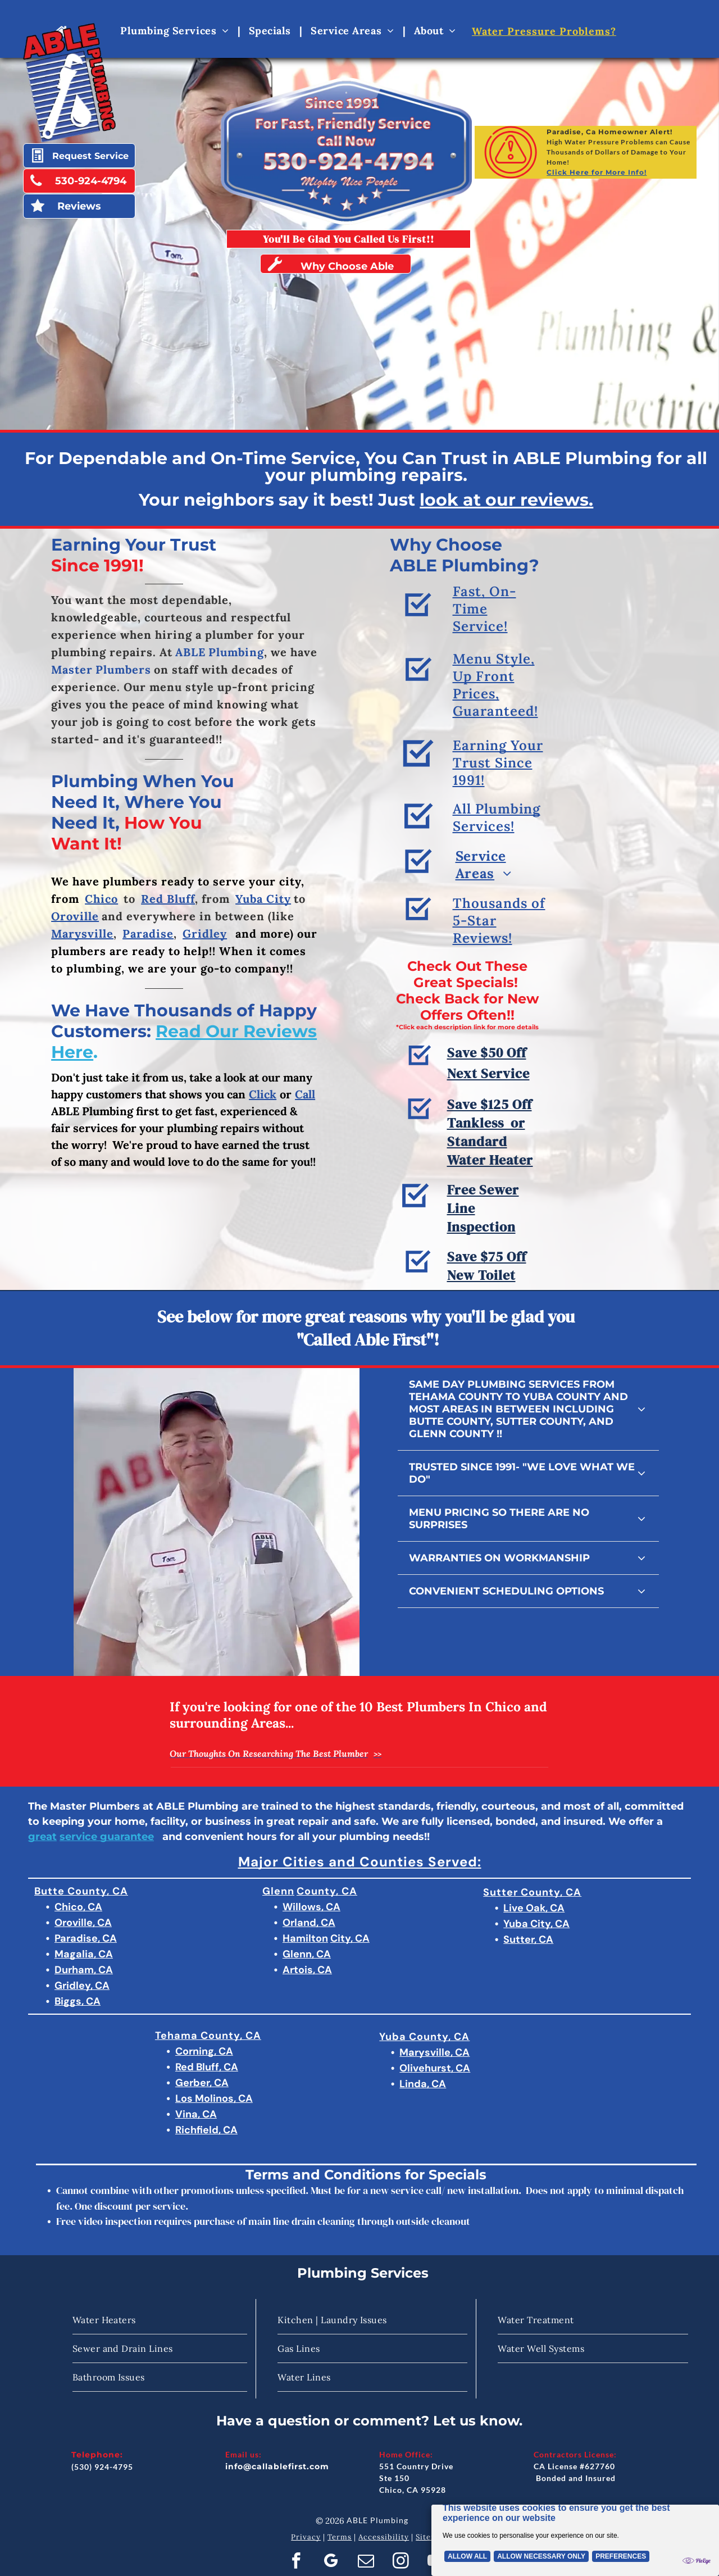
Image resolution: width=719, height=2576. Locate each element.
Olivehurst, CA (434, 2068)
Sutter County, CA (532, 1892)
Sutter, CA (528, 1939)
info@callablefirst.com (277, 2466)
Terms (339, 2537)
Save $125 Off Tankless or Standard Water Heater (490, 1188)
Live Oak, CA (534, 1908)
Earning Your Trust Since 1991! (498, 804)
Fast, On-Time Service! (484, 647)
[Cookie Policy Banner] (575, 2535)
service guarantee (107, 1836)
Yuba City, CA (536, 1923)
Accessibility (383, 2537)
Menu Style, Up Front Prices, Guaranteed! (495, 740)
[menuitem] (176, 30)
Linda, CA (422, 2084)
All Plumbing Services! (496, 847)
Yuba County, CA (424, 2036)
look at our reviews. (506, 499)
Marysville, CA (434, 2052)
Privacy (306, 2537)
